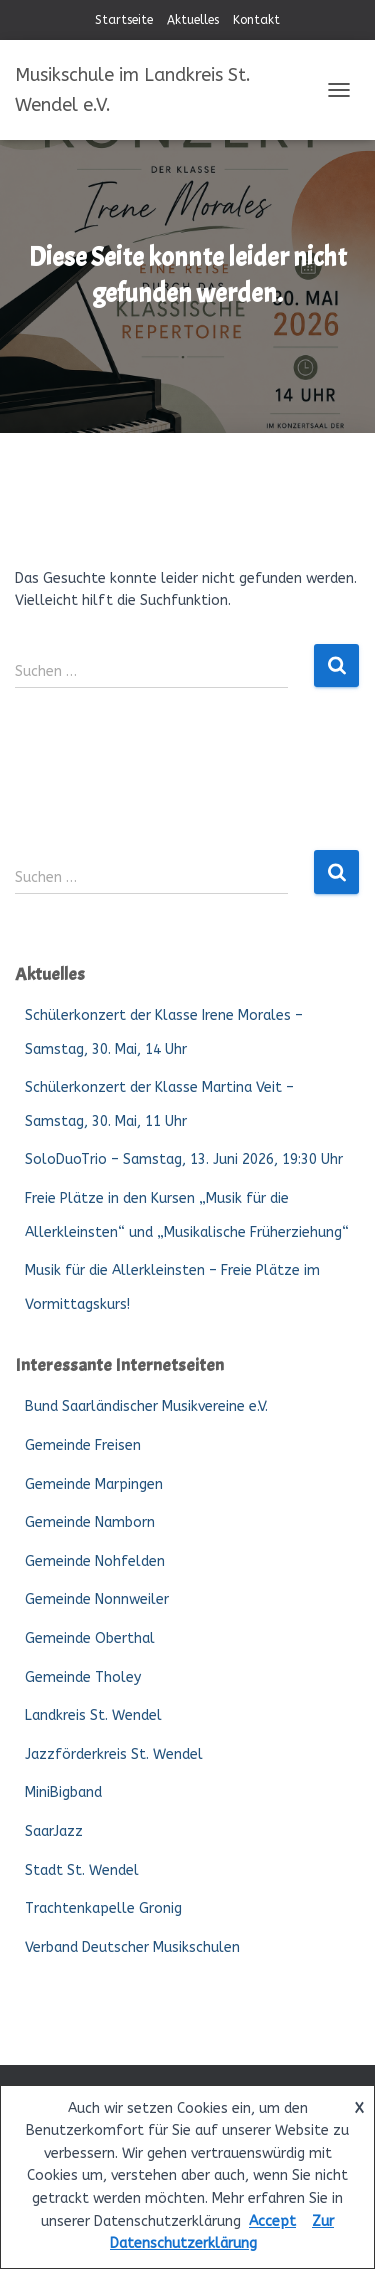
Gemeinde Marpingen (94, 1484)
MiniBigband (63, 1792)
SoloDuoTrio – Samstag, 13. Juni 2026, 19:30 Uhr (184, 1159)
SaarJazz (54, 1831)
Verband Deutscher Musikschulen (132, 1947)
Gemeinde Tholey (83, 1677)
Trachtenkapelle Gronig (103, 1908)
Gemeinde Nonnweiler (97, 1599)
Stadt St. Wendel (82, 1870)
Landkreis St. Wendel (93, 1715)
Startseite (124, 20)
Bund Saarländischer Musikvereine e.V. (146, 1406)
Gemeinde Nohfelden (95, 1561)
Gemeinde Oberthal (90, 1638)
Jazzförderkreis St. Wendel (114, 1754)
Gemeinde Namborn (90, 1522)
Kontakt (256, 20)
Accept (272, 2221)
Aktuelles (193, 20)
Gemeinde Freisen (83, 1445)
